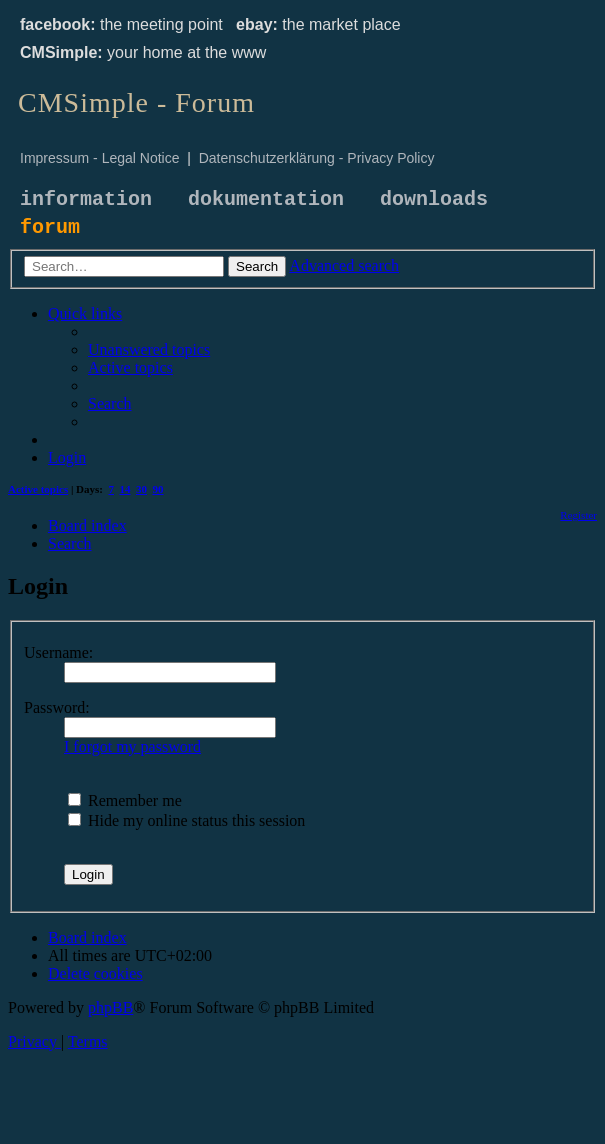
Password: (57, 707)
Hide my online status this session (186, 820)
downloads (434, 199)
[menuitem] (149, 349)
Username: (58, 652)
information (86, 199)
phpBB (110, 1007)
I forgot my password (132, 746)
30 (141, 489)
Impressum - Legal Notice (100, 158)
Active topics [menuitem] (38, 489)
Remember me (125, 800)
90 (158, 489)
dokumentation (266, 199)
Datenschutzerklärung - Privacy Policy (317, 158)
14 (125, 489)
